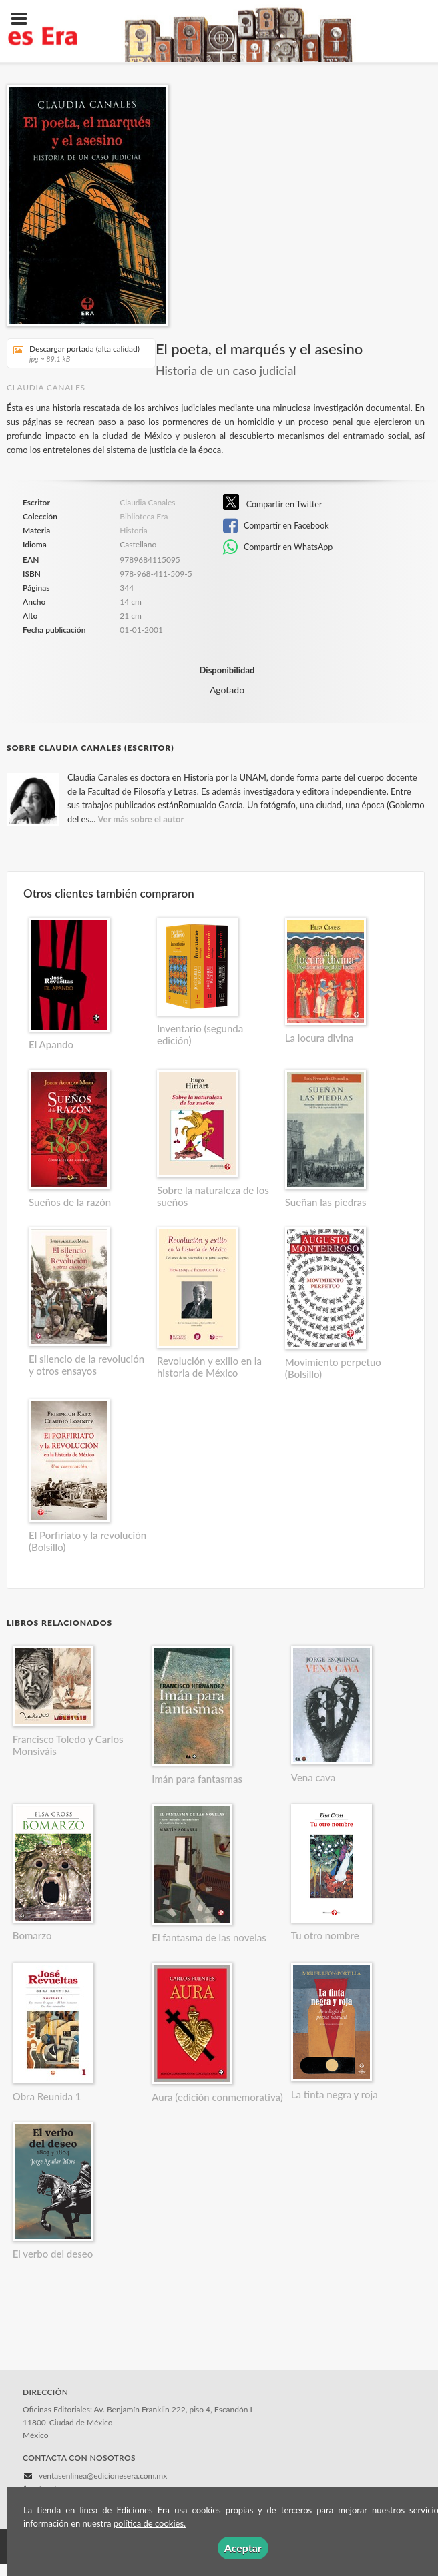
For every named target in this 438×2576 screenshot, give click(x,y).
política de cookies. (150, 2523)
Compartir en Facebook (276, 526)
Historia (133, 530)
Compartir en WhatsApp (278, 547)
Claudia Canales (46, 387)
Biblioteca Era (144, 517)
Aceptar (243, 2547)
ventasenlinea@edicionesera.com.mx (103, 2476)
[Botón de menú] (24, 19)
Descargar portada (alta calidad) (76, 353)
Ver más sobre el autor (141, 819)
